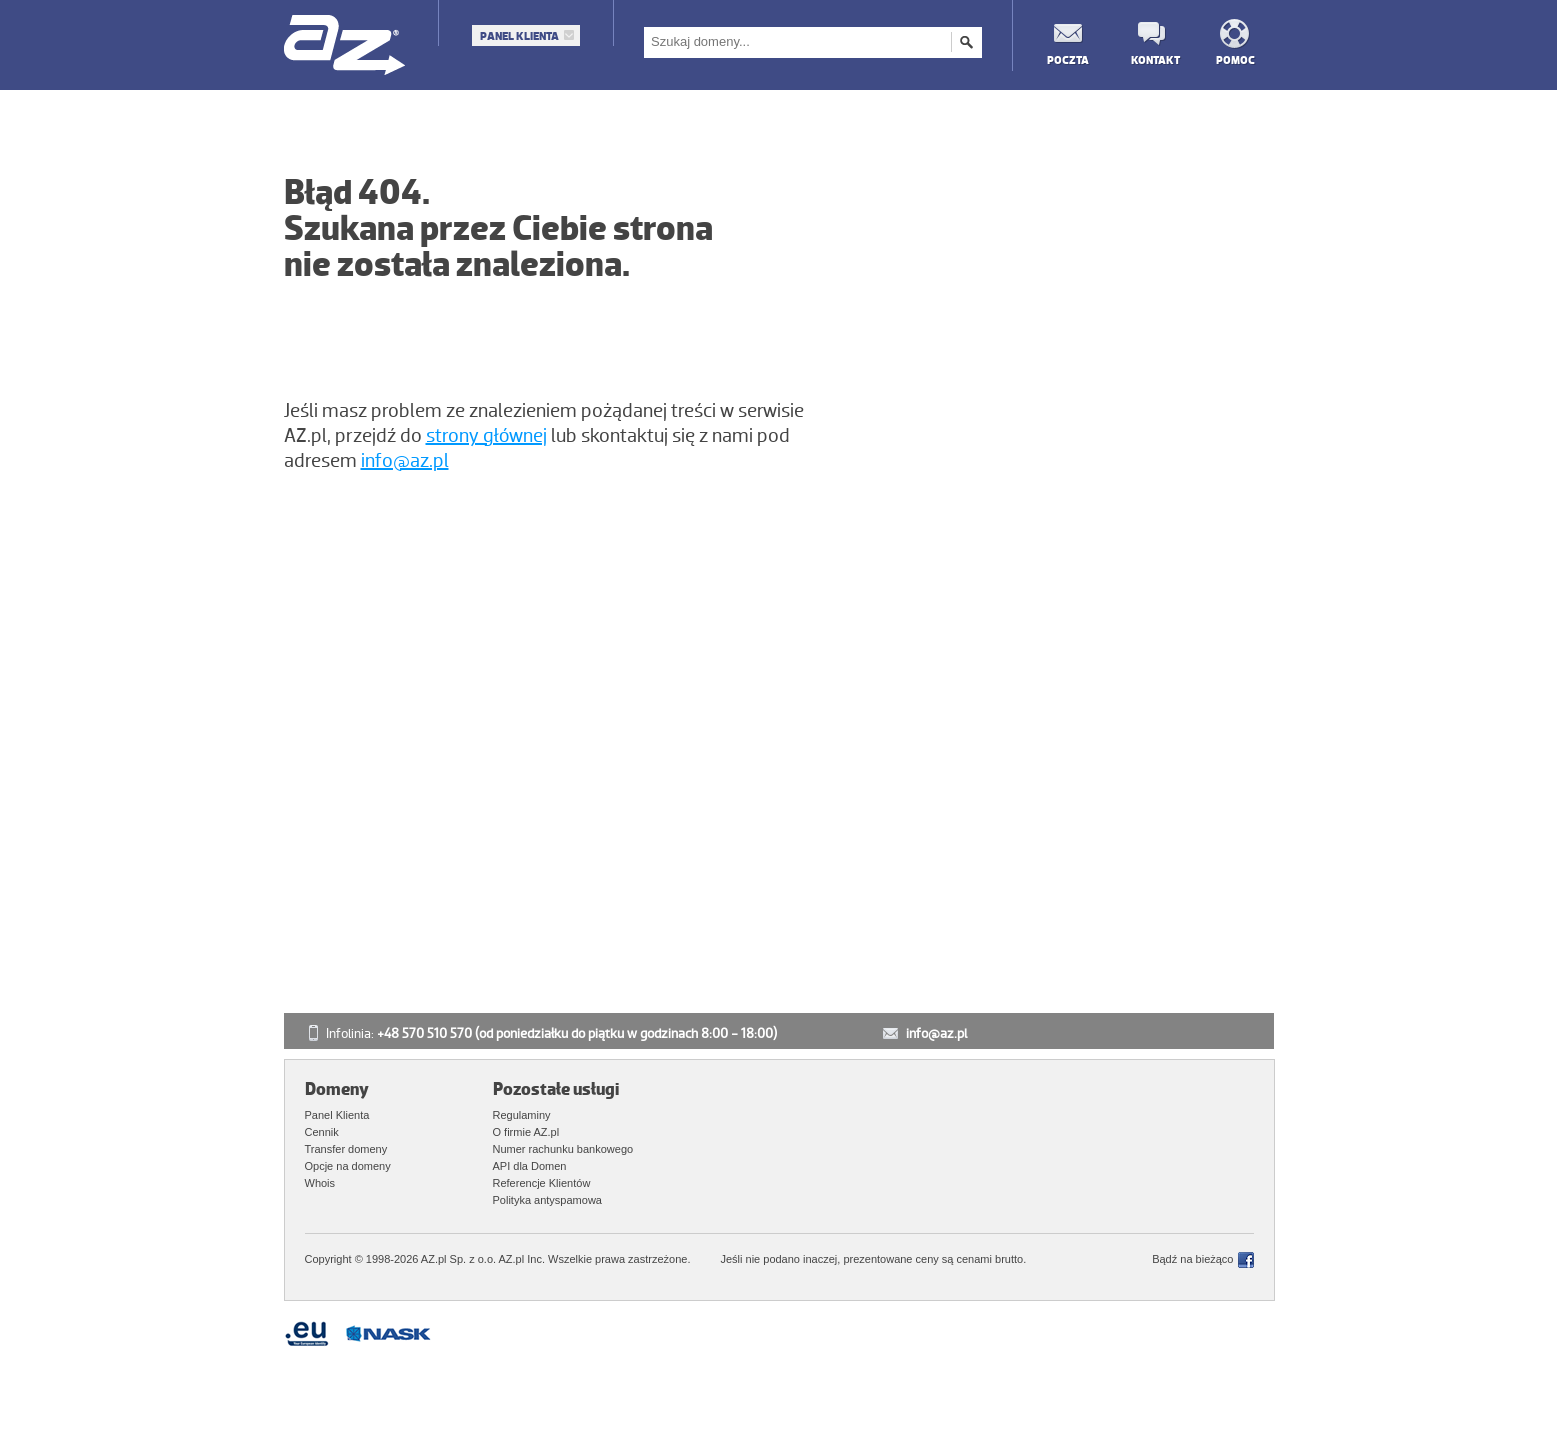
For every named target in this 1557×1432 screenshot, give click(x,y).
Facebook (1246, 1260)
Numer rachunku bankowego (563, 1149)
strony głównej (486, 436)
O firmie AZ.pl (526, 1132)
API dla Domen (530, 1166)
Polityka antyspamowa (547, 1200)
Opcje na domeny (348, 1166)
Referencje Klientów (542, 1183)
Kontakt (1151, 59)
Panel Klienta (519, 36)
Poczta (1067, 59)
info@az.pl (405, 461)
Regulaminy (522, 1115)
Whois (320, 1183)
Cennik (322, 1132)
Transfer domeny (346, 1149)
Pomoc (1235, 59)
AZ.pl (345, 46)
